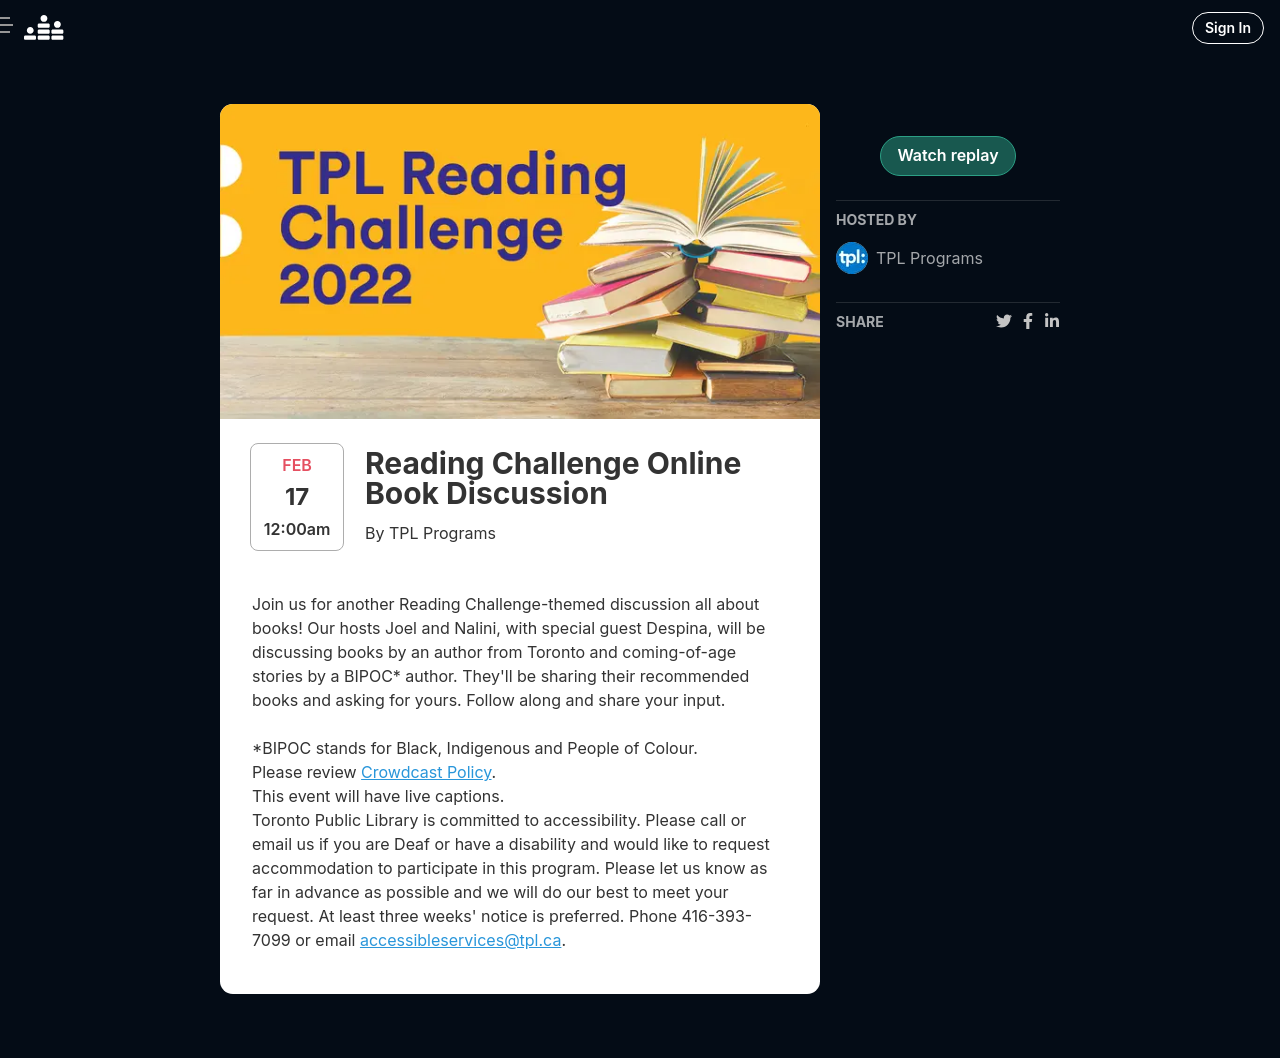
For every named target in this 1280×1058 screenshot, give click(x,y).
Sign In (1228, 27)
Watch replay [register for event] (947, 155)
